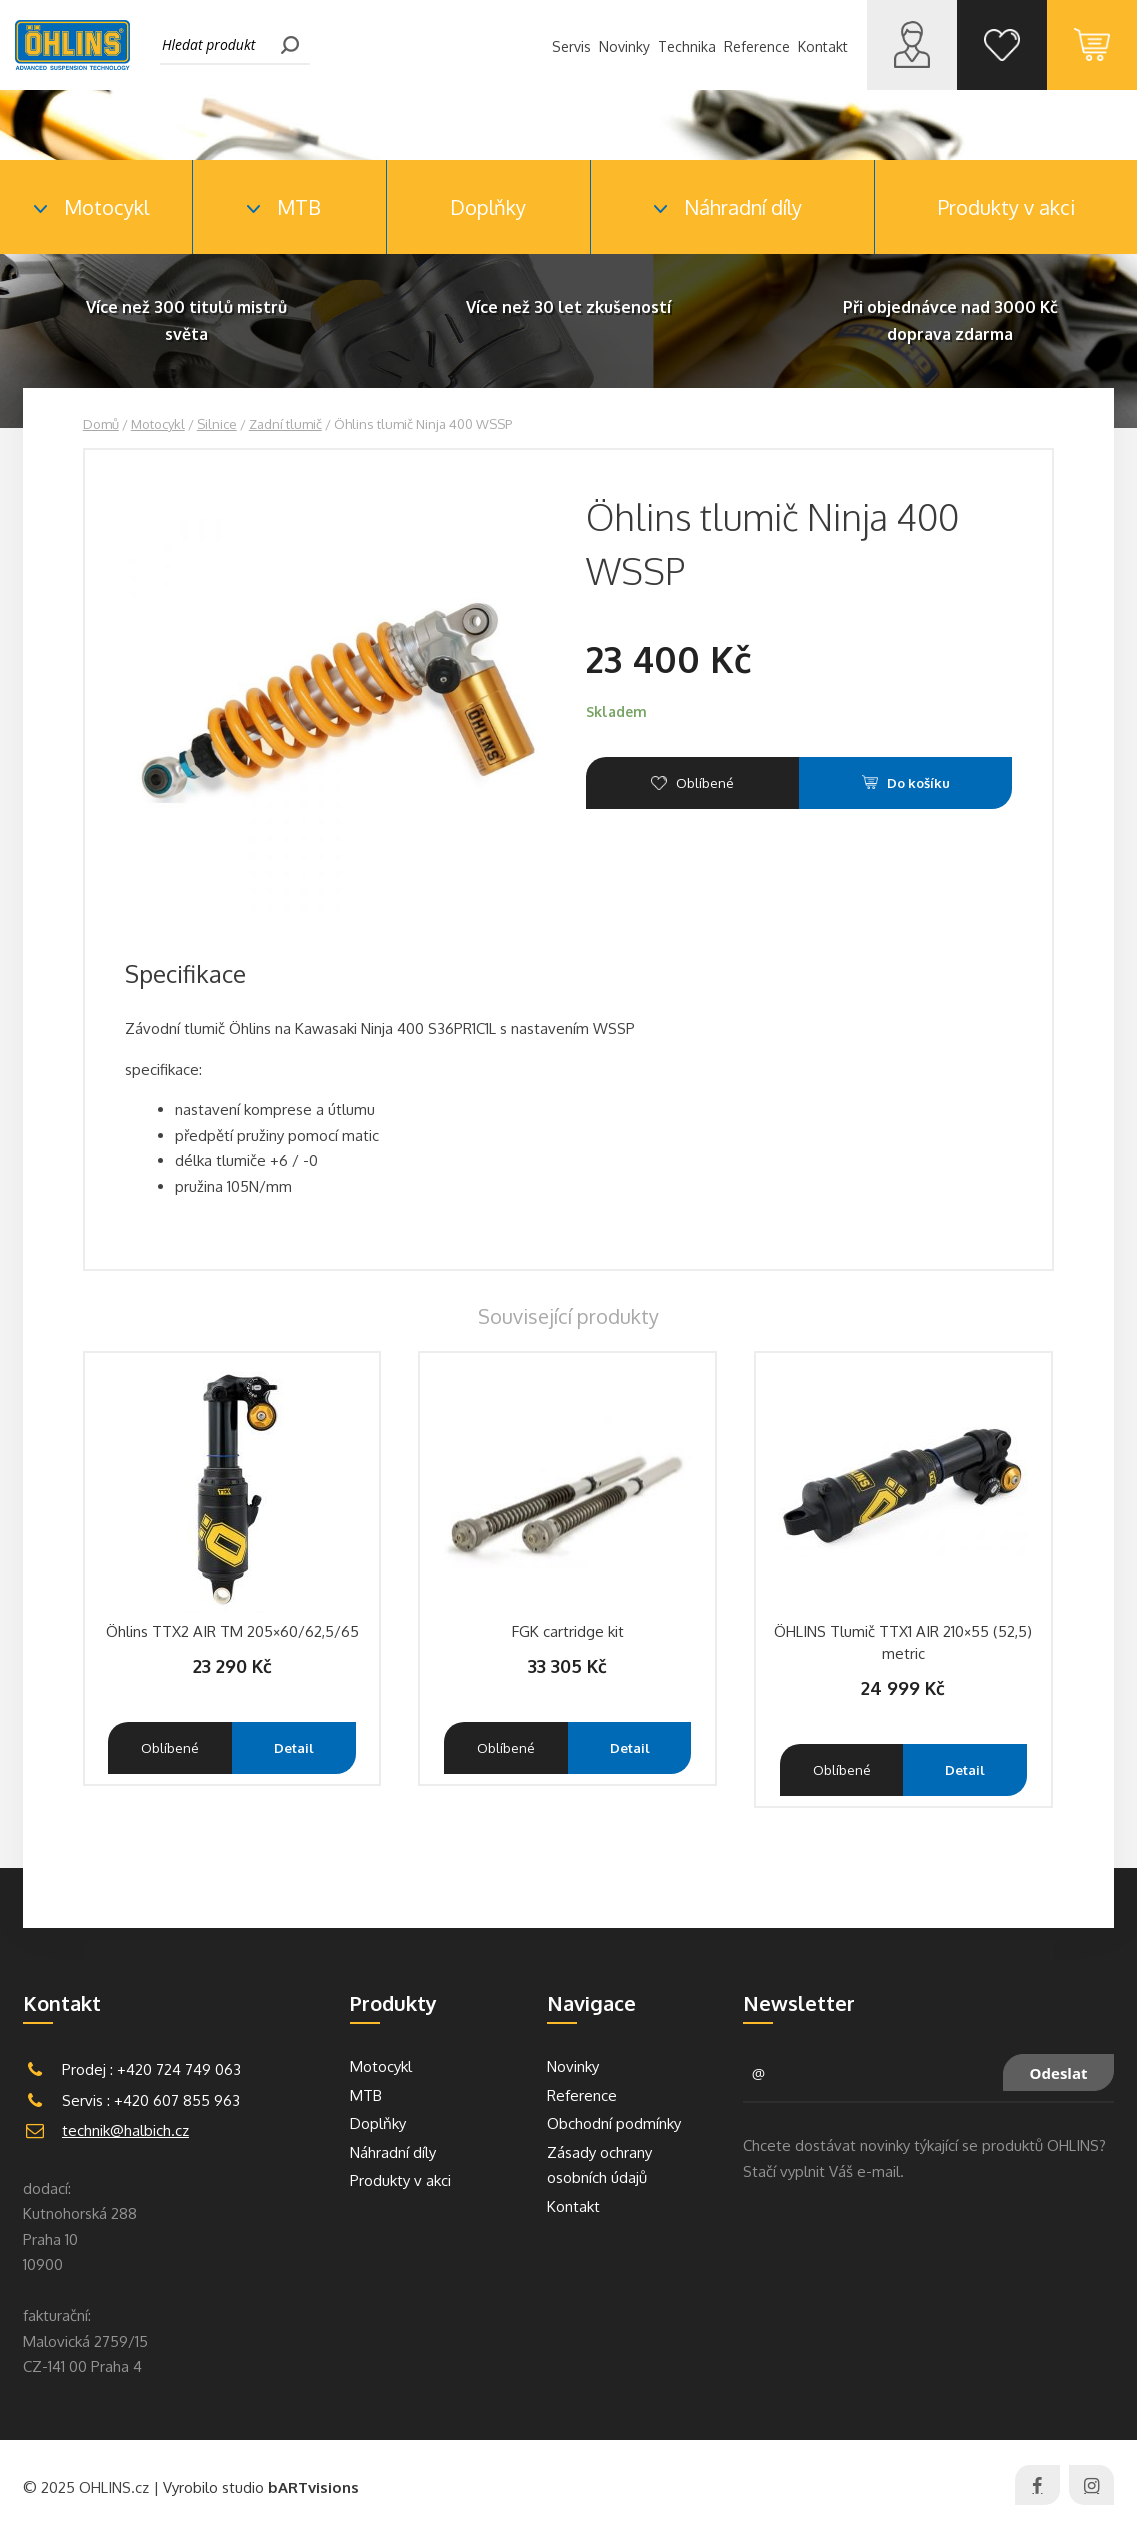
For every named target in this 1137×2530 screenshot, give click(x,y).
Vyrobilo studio (261, 2487)
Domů (101, 424)
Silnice (217, 424)
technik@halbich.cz (125, 2130)
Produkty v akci (1006, 207)
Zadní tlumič (285, 424)
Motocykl (158, 424)
